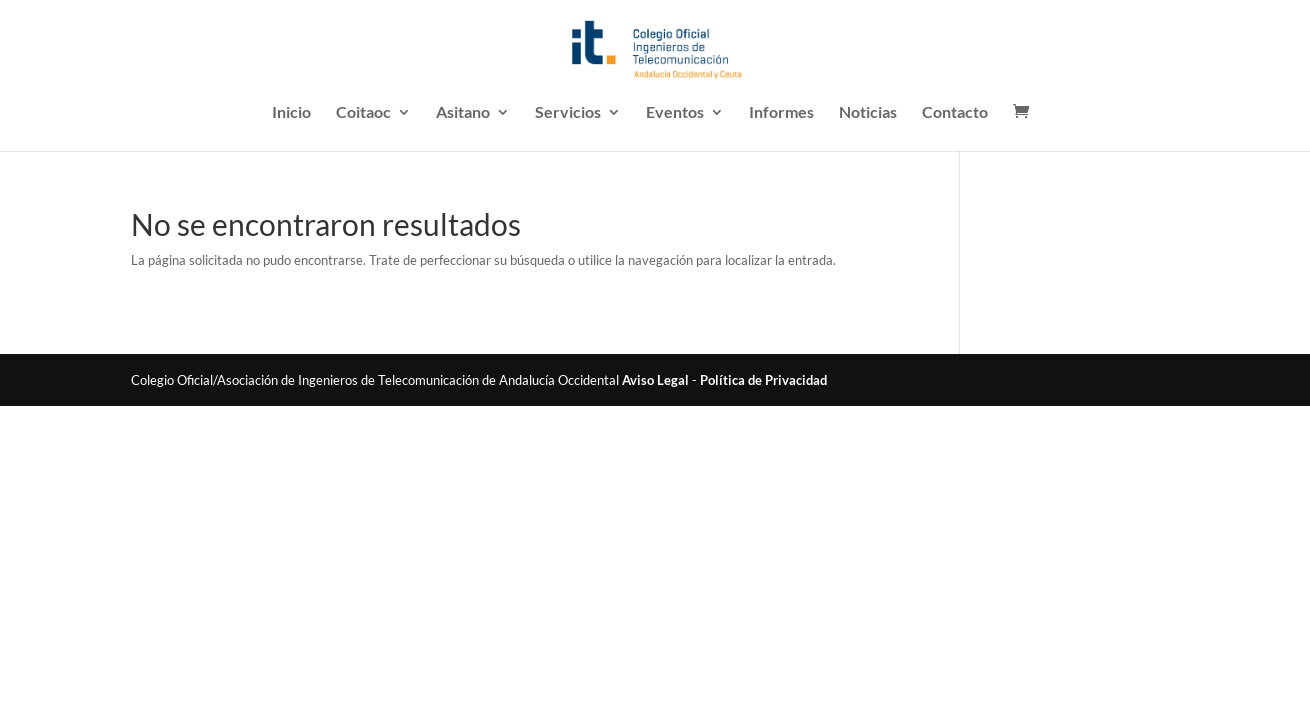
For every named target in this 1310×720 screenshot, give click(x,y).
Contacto (955, 113)
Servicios (568, 113)
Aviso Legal (655, 380)
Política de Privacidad (763, 380)
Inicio (291, 113)
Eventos (675, 113)
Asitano (463, 113)
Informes (781, 113)
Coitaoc (363, 113)
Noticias (868, 113)
